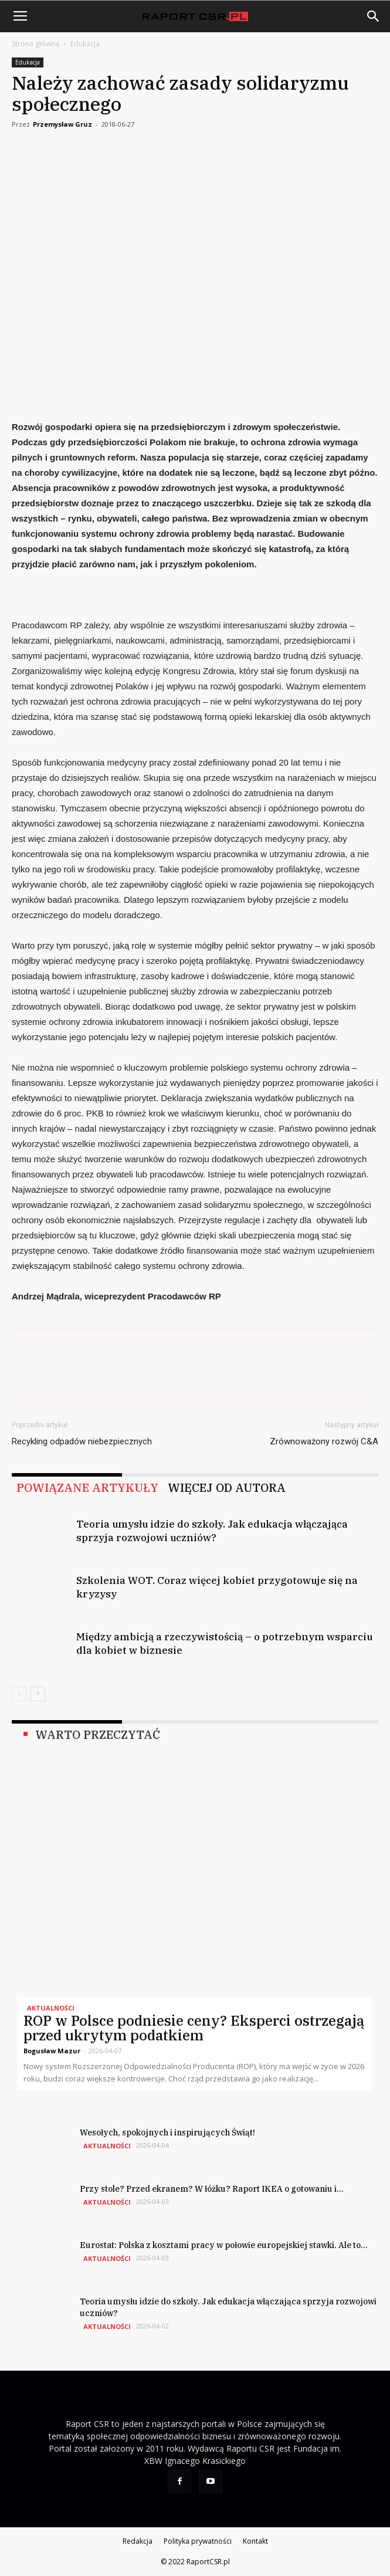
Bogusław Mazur (51, 2050)
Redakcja (137, 2541)
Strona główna (35, 44)
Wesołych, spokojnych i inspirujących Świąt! (167, 2132)
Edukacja (85, 44)
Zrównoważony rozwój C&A (324, 1441)
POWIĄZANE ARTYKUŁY (87, 1488)
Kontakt (255, 2541)
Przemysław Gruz (62, 124)
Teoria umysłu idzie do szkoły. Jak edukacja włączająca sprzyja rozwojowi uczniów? (212, 1531)
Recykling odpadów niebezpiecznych (82, 1441)
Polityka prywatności (198, 2541)
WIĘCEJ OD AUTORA (227, 1488)
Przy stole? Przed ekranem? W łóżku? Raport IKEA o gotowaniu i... (212, 2189)
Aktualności (50, 2007)
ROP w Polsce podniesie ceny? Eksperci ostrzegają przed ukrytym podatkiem (193, 2027)
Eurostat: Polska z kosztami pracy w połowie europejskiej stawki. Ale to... (224, 2245)
